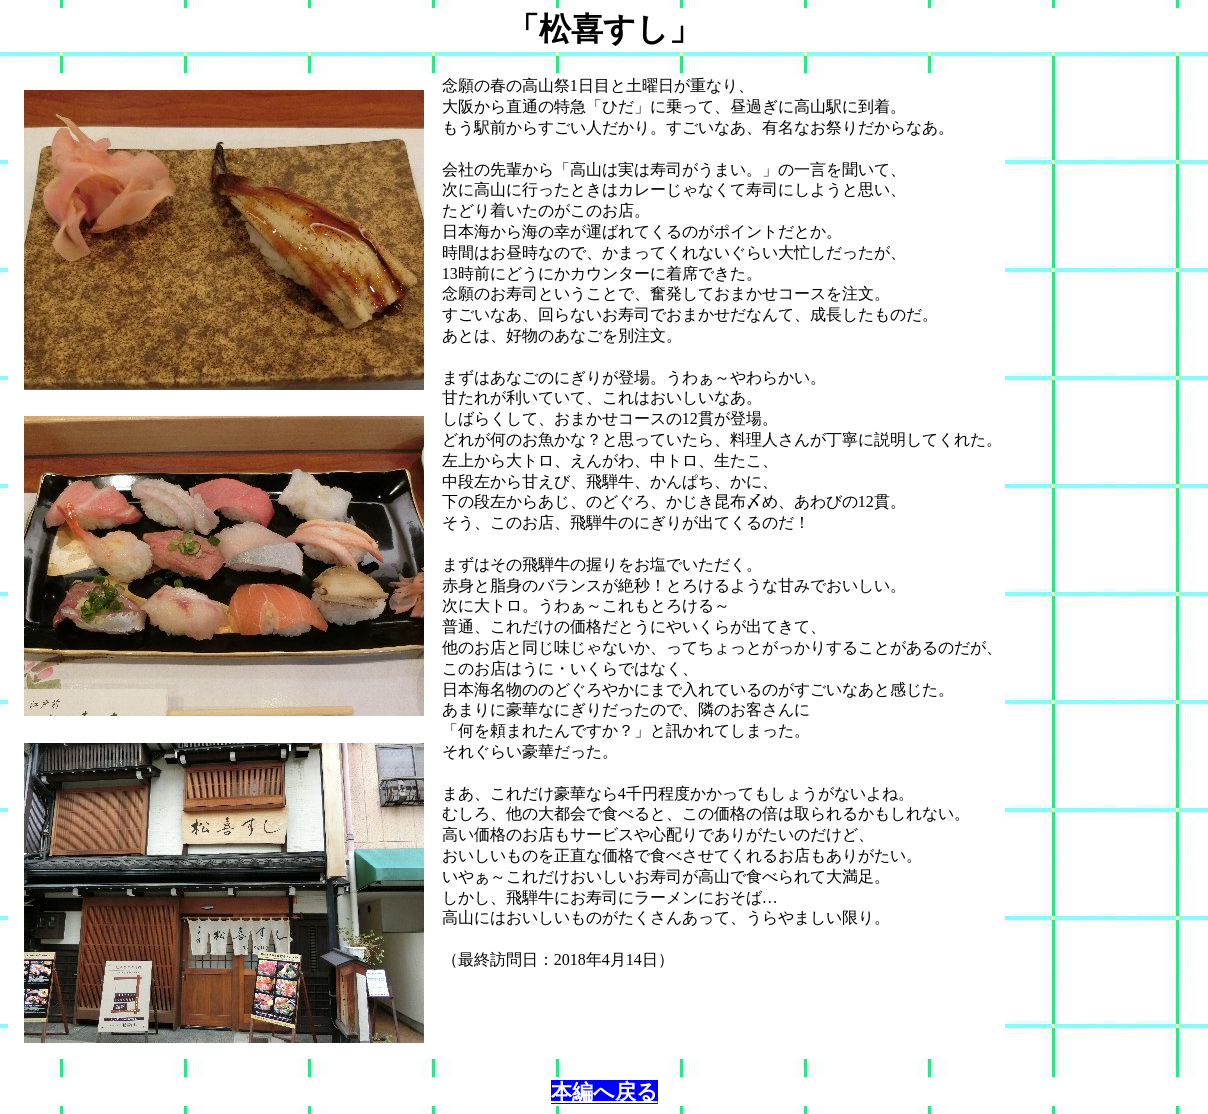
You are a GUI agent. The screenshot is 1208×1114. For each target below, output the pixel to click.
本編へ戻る (604, 1092)
